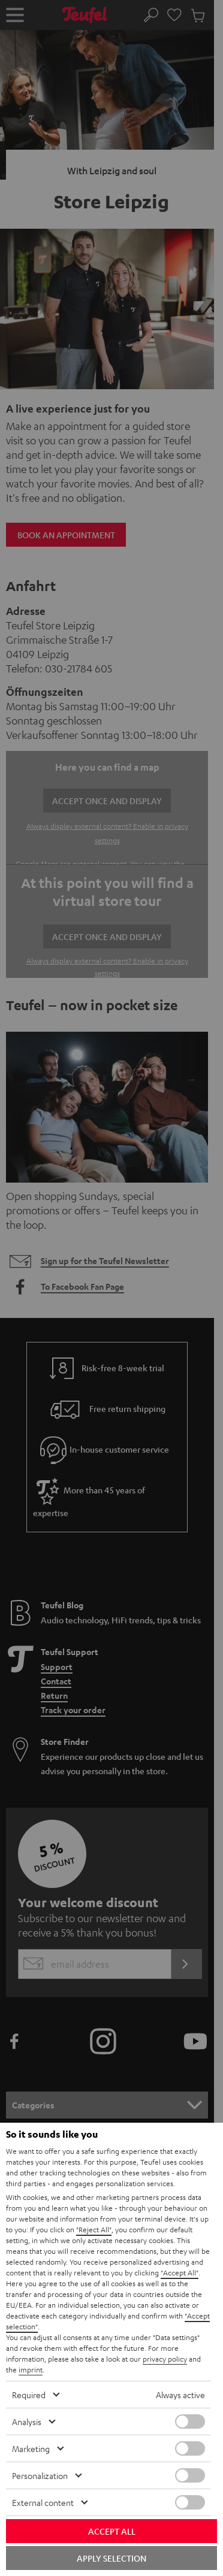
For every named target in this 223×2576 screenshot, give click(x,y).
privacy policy (165, 2358)
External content (43, 2502)
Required (29, 2394)
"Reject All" (94, 2229)
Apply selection (111, 2558)
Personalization (40, 2475)
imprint (31, 2369)
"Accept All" (179, 2272)
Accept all (111, 2531)
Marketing (31, 2448)
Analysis (26, 2421)
